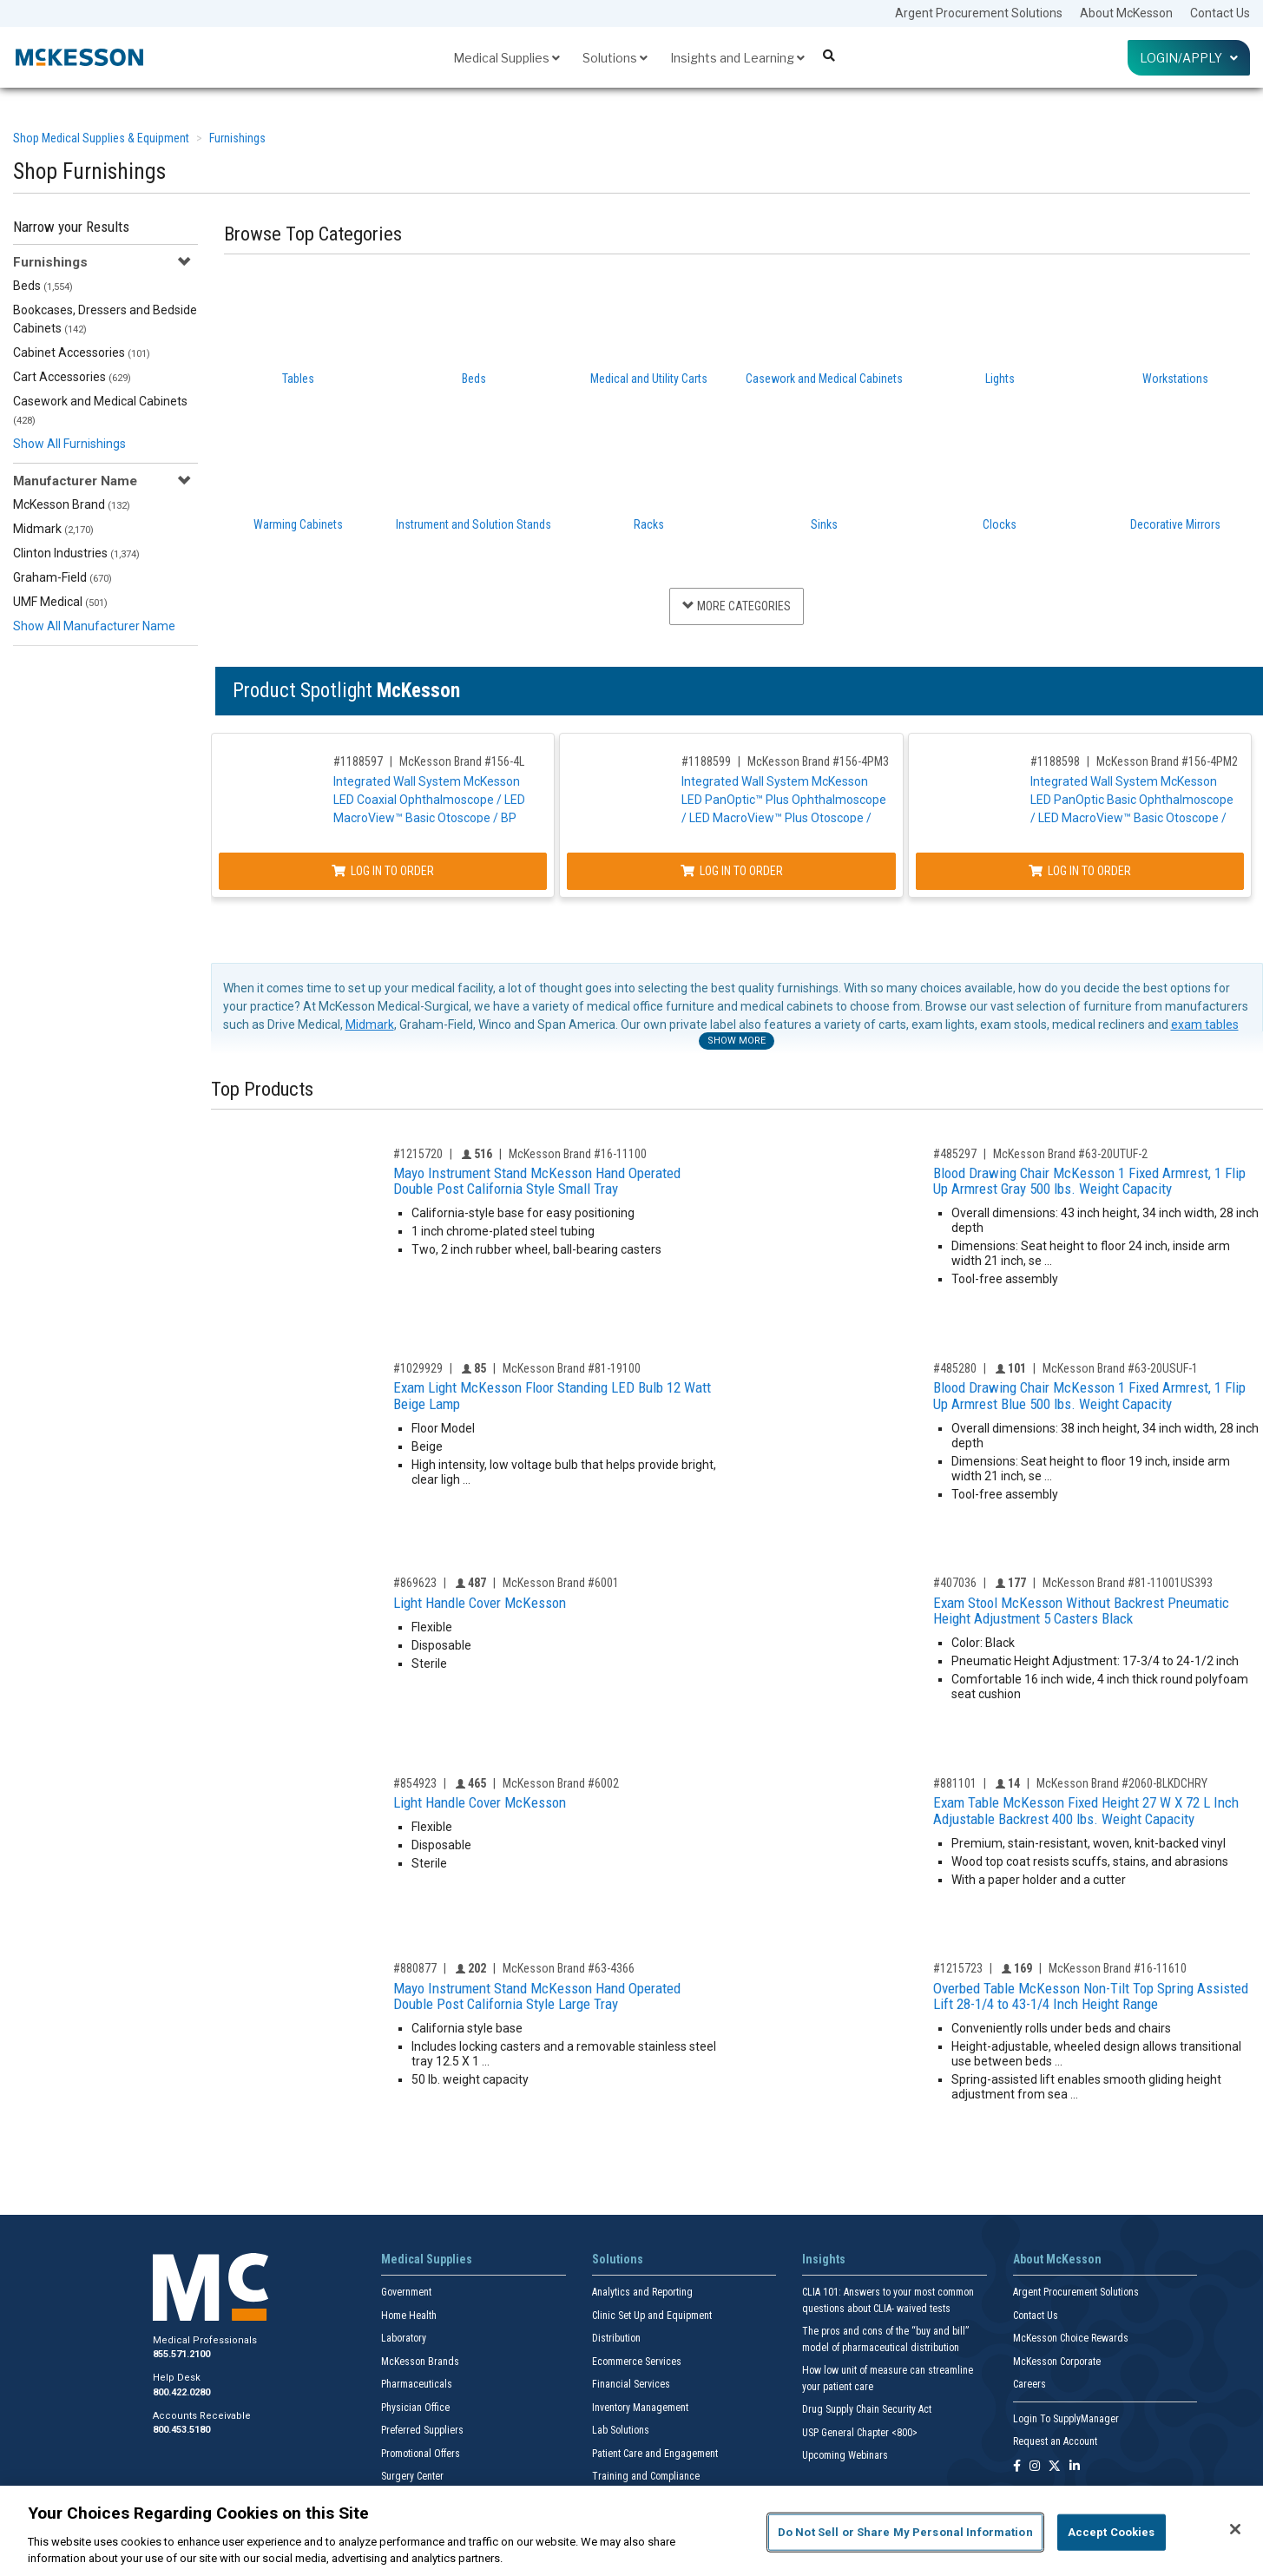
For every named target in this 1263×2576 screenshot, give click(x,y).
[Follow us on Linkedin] (1074, 2467)
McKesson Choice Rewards (1070, 2338)
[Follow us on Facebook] (1017, 2467)
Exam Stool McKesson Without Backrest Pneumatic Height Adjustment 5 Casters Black (1081, 1611)
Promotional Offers (420, 2454)
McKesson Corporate (1057, 2361)
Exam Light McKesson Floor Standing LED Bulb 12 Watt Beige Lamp (552, 1396)
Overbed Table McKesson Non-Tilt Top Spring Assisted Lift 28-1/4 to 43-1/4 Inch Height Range (1090, 1996)
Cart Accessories (72, 377)
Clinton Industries (76, 553)
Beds (43, 286)
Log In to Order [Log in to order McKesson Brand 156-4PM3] (739, 871)
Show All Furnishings (69, 444)
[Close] (1235, 2529)
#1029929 (418, 1368)
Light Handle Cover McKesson (479, 1602)
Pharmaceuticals (416, 2384)
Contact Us (1220, 13)
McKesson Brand (71, 504)
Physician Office (415, 2407)
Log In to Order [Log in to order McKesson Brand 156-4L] (385, 871)
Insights (823, 2259)
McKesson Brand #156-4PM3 (826, 761)
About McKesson (1126, 13)
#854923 (415, 1783)
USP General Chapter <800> (860, 2433)
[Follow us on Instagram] (1034, 2467)
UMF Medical (60, 602)
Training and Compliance (646, 2476)
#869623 (415, 1583)
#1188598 (1068, 761)
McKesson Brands (420, 2361)
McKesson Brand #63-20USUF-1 (1120, 1368)
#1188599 (714, 761)
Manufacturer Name (75, 481)
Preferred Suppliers (422, 2430)
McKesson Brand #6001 (561, 1583)
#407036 (955, 1583)
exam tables (1205, 1024)
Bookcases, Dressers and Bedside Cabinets (105, 319)
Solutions (615, 57)
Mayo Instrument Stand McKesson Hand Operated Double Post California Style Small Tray (537, 1181)
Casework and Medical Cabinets (100, 410)
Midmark (53, 529)
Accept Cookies (1111, 2532)
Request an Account (1055, 2441)
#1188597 (360, 761)
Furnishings (237, 138)
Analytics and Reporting (642, 2292)
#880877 (415, 1968)
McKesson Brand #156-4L (463, 761)
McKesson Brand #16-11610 (1118, 1968)
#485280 (955, 1368)
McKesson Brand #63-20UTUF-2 (1070, 1154)
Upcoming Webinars (845, 2455)
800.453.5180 (181, 2429)
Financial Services (631, 2384)
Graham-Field (62, 577)
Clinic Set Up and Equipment (652, 2315)
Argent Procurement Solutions (978, 13)
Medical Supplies (506, 57)
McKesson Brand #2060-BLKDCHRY (1121, 1783)
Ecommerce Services (636, 2361)
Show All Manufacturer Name (94, 626)
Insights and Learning (737, 57)
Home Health (409, 2315)
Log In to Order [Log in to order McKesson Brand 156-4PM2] (1094, 871)
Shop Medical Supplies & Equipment (101, 138)
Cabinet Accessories (81, 352)
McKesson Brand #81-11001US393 (1128, 1583)
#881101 (955, 1783)
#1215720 (418, 1154)
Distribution (616, 2338)
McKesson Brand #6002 (561, 1783)
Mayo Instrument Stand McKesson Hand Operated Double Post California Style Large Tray (537, 1996)
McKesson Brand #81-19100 (572, 1368)
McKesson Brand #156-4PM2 (1180, 761)
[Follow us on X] (1055, 2467)
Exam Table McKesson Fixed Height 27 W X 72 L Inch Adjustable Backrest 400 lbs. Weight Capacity (1086, 1811)
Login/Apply (1189, 57)
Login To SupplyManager (1066, 2419)
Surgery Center (412, 2476)
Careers (1029, 2384)
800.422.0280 (181, 2392)
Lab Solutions (620, 2430)
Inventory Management (640, 2407)
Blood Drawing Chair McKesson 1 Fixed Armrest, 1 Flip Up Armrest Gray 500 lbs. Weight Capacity (1089, 1181)
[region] (631, 2531)
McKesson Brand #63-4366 (569, 1968)
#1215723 (958, 1968)
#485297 (955, 1154)
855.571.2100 (181, 2354)
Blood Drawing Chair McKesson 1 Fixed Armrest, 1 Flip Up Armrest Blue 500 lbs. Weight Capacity (1089, 1396)
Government (406, 2292)
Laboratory (403, 2338)
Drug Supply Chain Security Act (866, 2409)
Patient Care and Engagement (655, 2454)
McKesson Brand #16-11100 (578, 1154)
